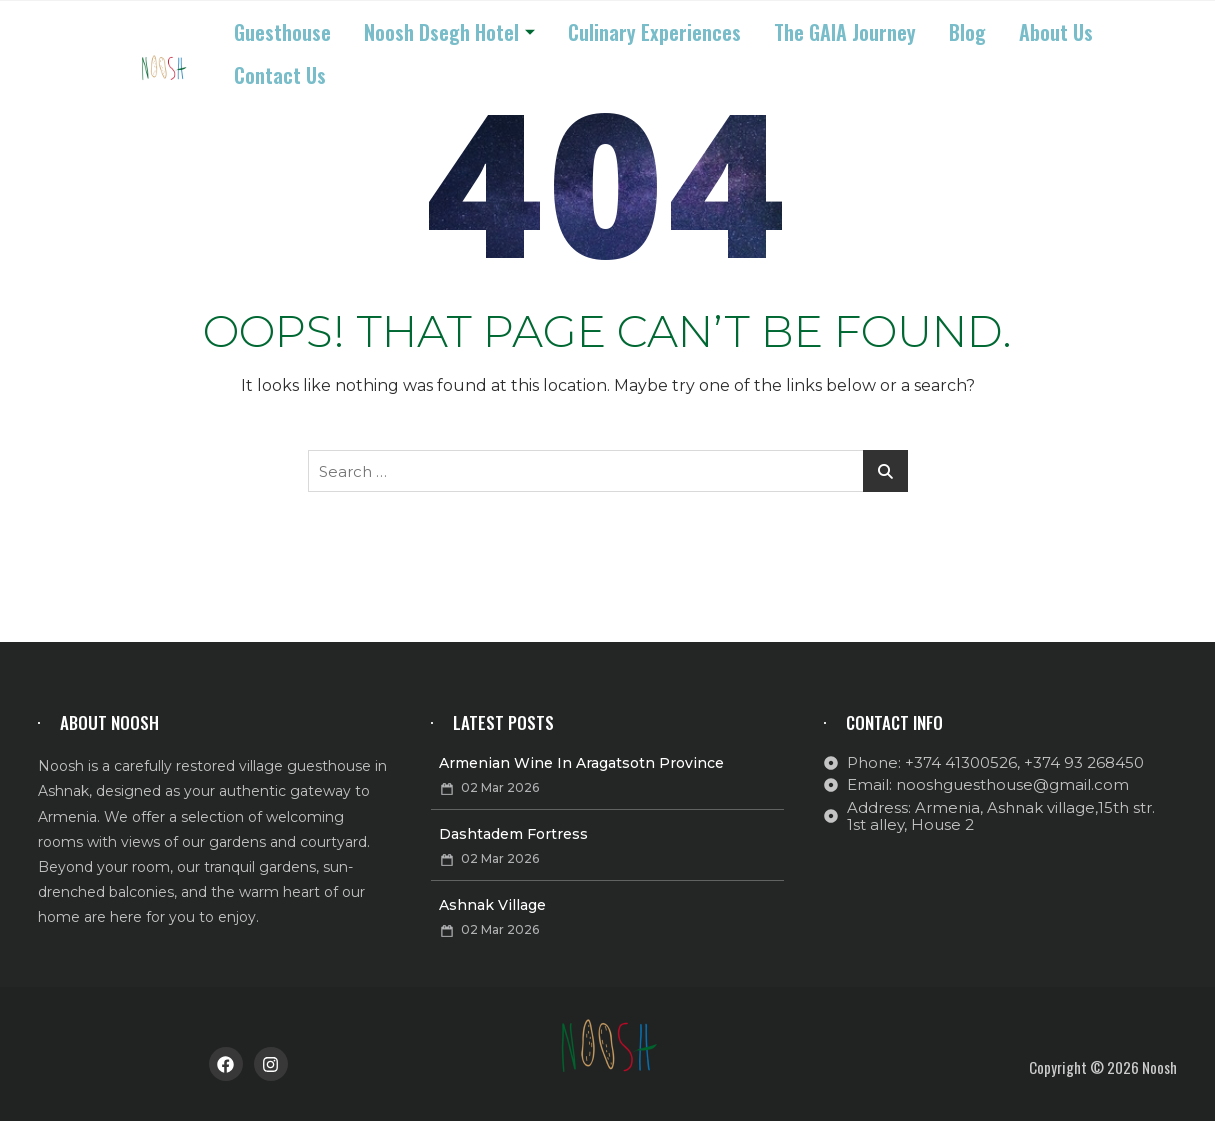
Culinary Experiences (654, 32)
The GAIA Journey (845, 32)
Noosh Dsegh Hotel (449, 32)
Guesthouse (282, 32)
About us (1056, 32)
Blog (967, 32)
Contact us (280, 75)
